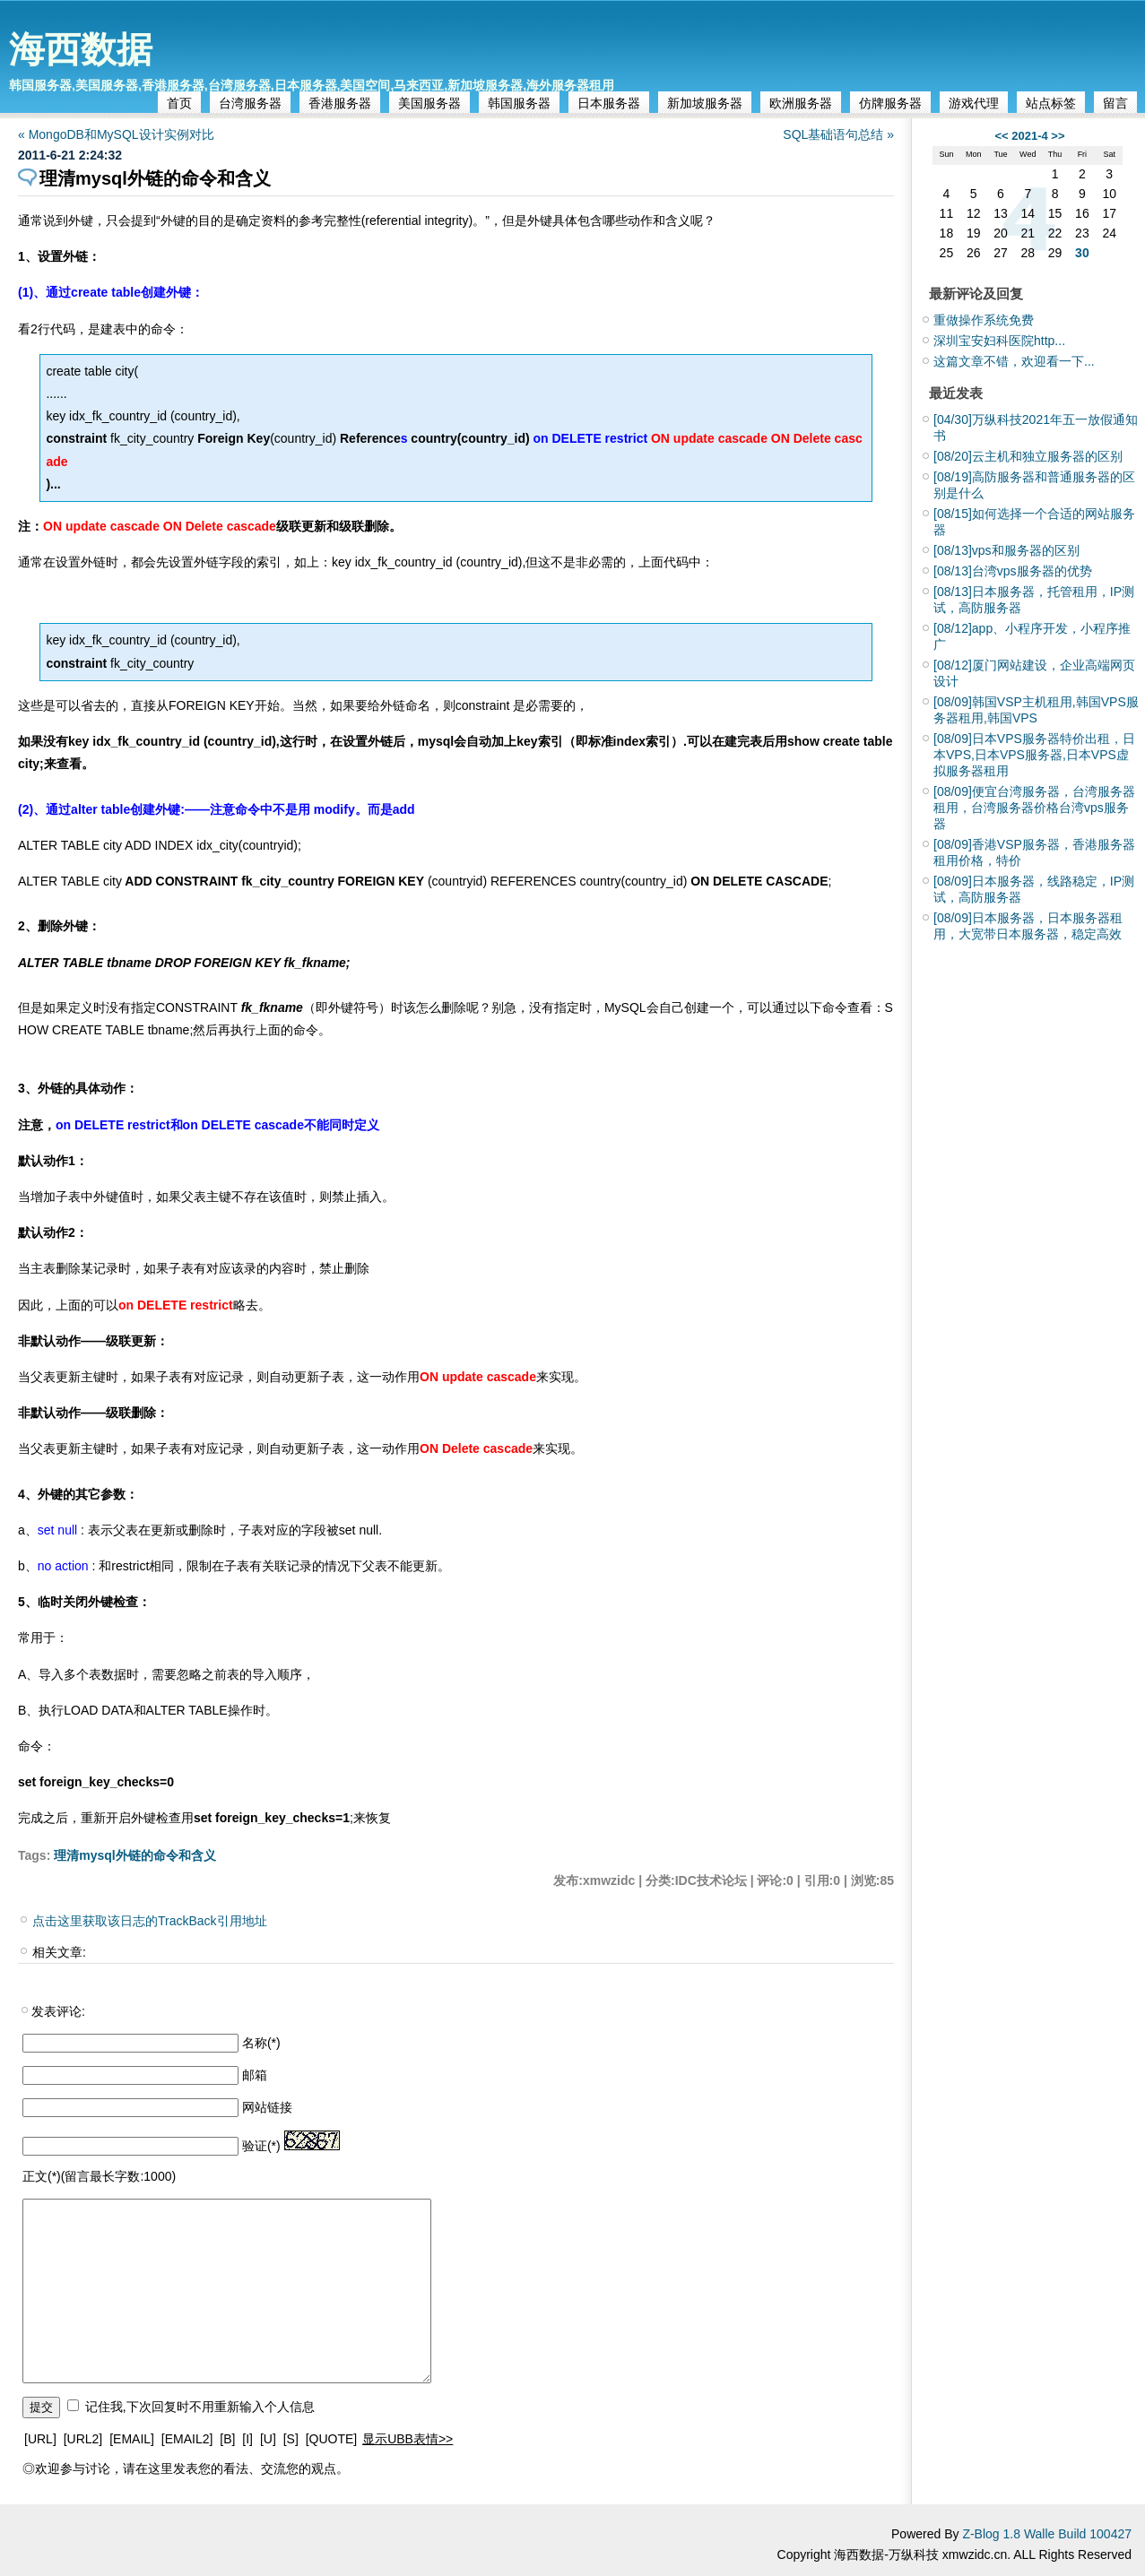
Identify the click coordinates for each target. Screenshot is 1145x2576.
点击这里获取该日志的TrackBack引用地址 (149, 1921)
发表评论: (58, 2011)
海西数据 (80, 49)
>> (1057, 136)
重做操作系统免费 (983, 320)
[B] (227, 2439)
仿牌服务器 (890, 103)
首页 (179, 103)
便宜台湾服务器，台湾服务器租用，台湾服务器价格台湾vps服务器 (1034, 807)
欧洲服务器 (800, 103)
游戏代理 (974, 103)
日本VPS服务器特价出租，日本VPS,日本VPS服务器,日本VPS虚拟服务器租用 (1034, 754)
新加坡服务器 (704, 103)
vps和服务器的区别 (1006, 550)
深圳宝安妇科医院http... (999, 340)
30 (1082, 253)
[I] (247, 2439)
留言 (1115, 103)
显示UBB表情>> (407, 2439)
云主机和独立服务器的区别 (1028, 456)
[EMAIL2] (187, 2439)
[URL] (40, 2439)
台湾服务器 (250, 103)
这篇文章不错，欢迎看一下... (1014, 361)
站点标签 (1051, 103)
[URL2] (83, 2439)
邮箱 (254, 2075)
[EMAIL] (131, 2439)
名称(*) (261, 2043)
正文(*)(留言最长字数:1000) (99, 2176)
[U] (268, 2439)
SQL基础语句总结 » (838, 134)
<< (1001, 136)
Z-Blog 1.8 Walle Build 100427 (1047, 2534)
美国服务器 (429, 103)
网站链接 (267, 2107)
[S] (291, 2439)
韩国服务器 (519, 103)
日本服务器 (608, 103)
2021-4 (1029, 136)
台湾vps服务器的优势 (1012, 571)
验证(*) (261, 2146)
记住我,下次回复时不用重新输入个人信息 (200, 2406)
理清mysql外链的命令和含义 (134, 1855)
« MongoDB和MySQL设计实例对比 (116, 134)
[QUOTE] (332, 2439)
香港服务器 (339, 103)
